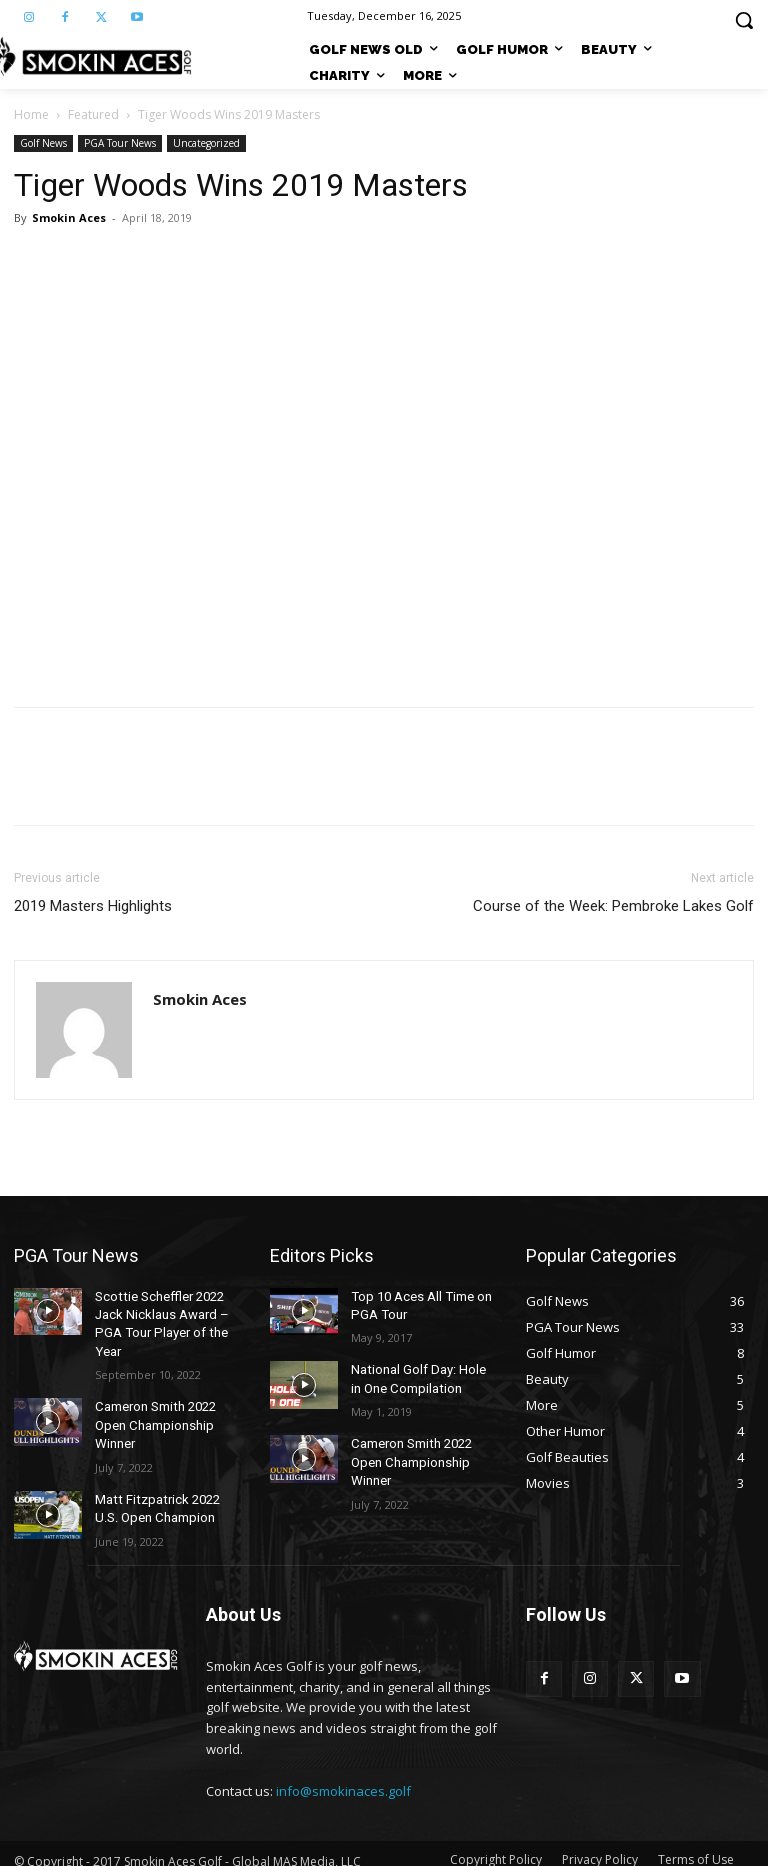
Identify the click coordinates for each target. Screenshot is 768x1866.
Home (31, 114)
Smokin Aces (69, 217)
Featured (93, 114)
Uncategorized (206, 143)
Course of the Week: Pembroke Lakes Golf (613, 906)
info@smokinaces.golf (343, 1776)
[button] (744, 20)
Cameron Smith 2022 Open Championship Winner (153, 1417)
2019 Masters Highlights (93, 906)
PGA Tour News (120, 143)
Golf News (43, 143)
